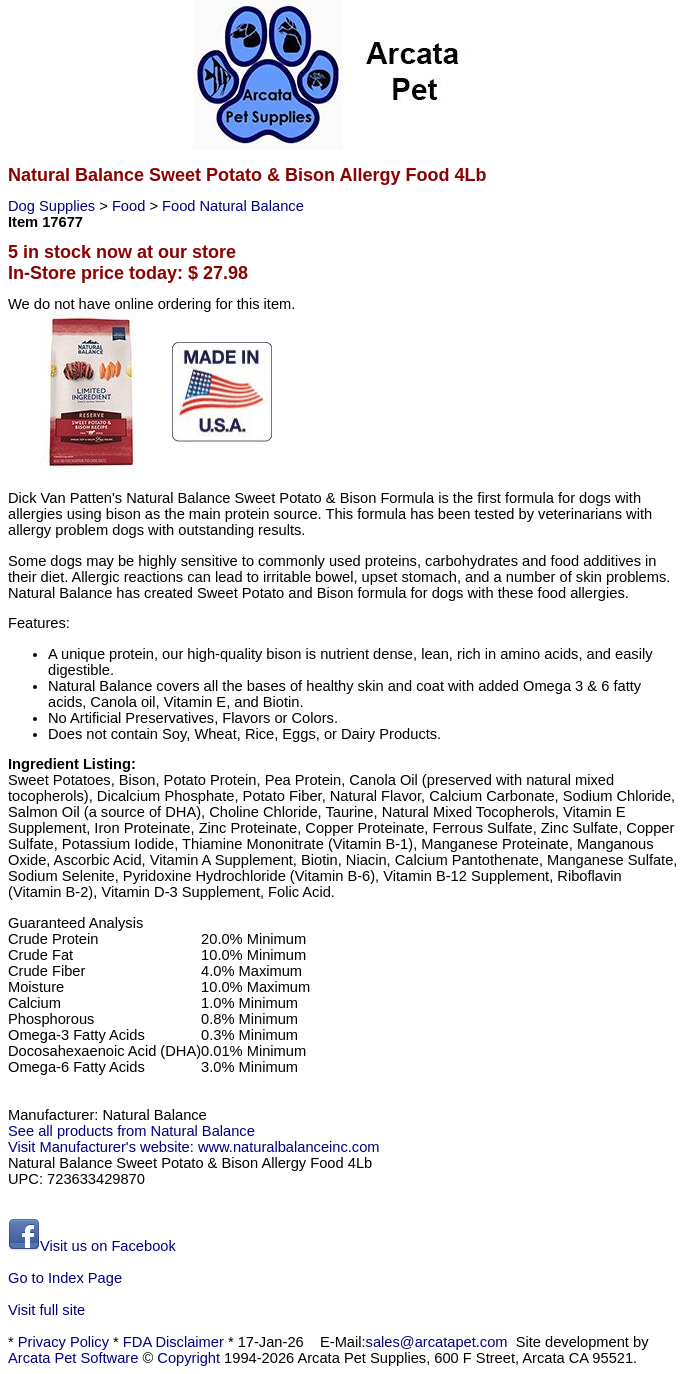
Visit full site (46, 1310)
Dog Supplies (53, 206)
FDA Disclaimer (173, 1342)
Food (130, 206)
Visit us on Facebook (92, 1246)
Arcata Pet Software (73, 1358)
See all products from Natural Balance (131, 1131)
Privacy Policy (63, 1342)
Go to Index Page (65, 1278)
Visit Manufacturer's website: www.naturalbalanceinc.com (194, 1147)
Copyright (188, 1358)
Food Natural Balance (233, 206)
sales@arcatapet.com (437, 1342)
